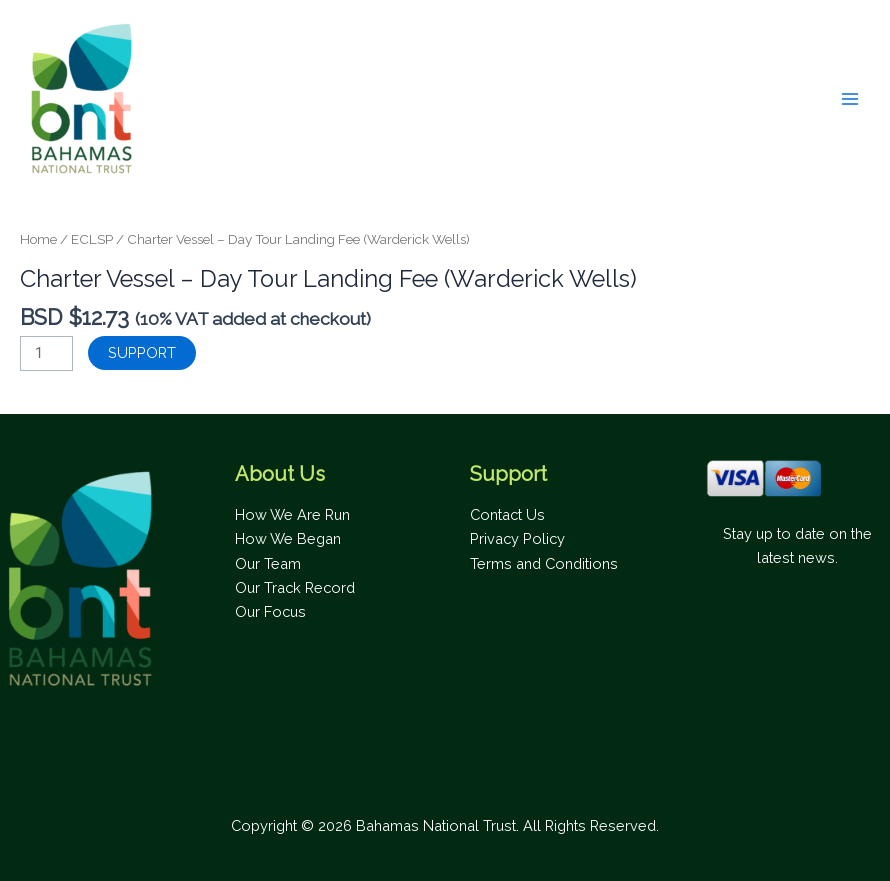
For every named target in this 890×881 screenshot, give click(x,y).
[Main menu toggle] (850, 99)
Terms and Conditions (544, 563)
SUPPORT (142, 352)
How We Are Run (292, 514)
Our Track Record (295, 587)
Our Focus (270, 611)
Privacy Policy (517, 538)
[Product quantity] (46, 353)
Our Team (268, 563)
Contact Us (507, 514)
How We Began (288, 538)
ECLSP (92, 239)
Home (38, 239)
